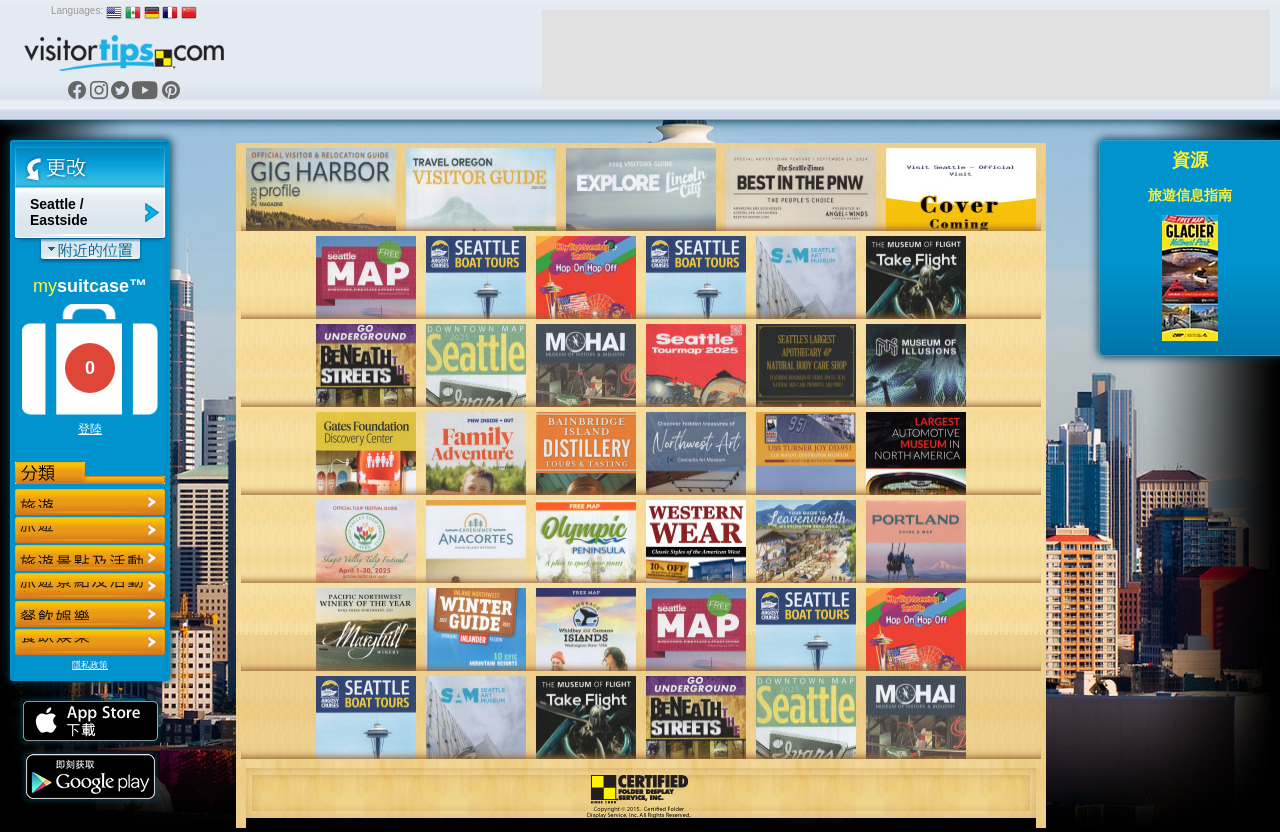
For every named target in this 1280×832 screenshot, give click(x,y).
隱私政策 (90, 665)
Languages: (77, 10)
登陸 (90, 429)
